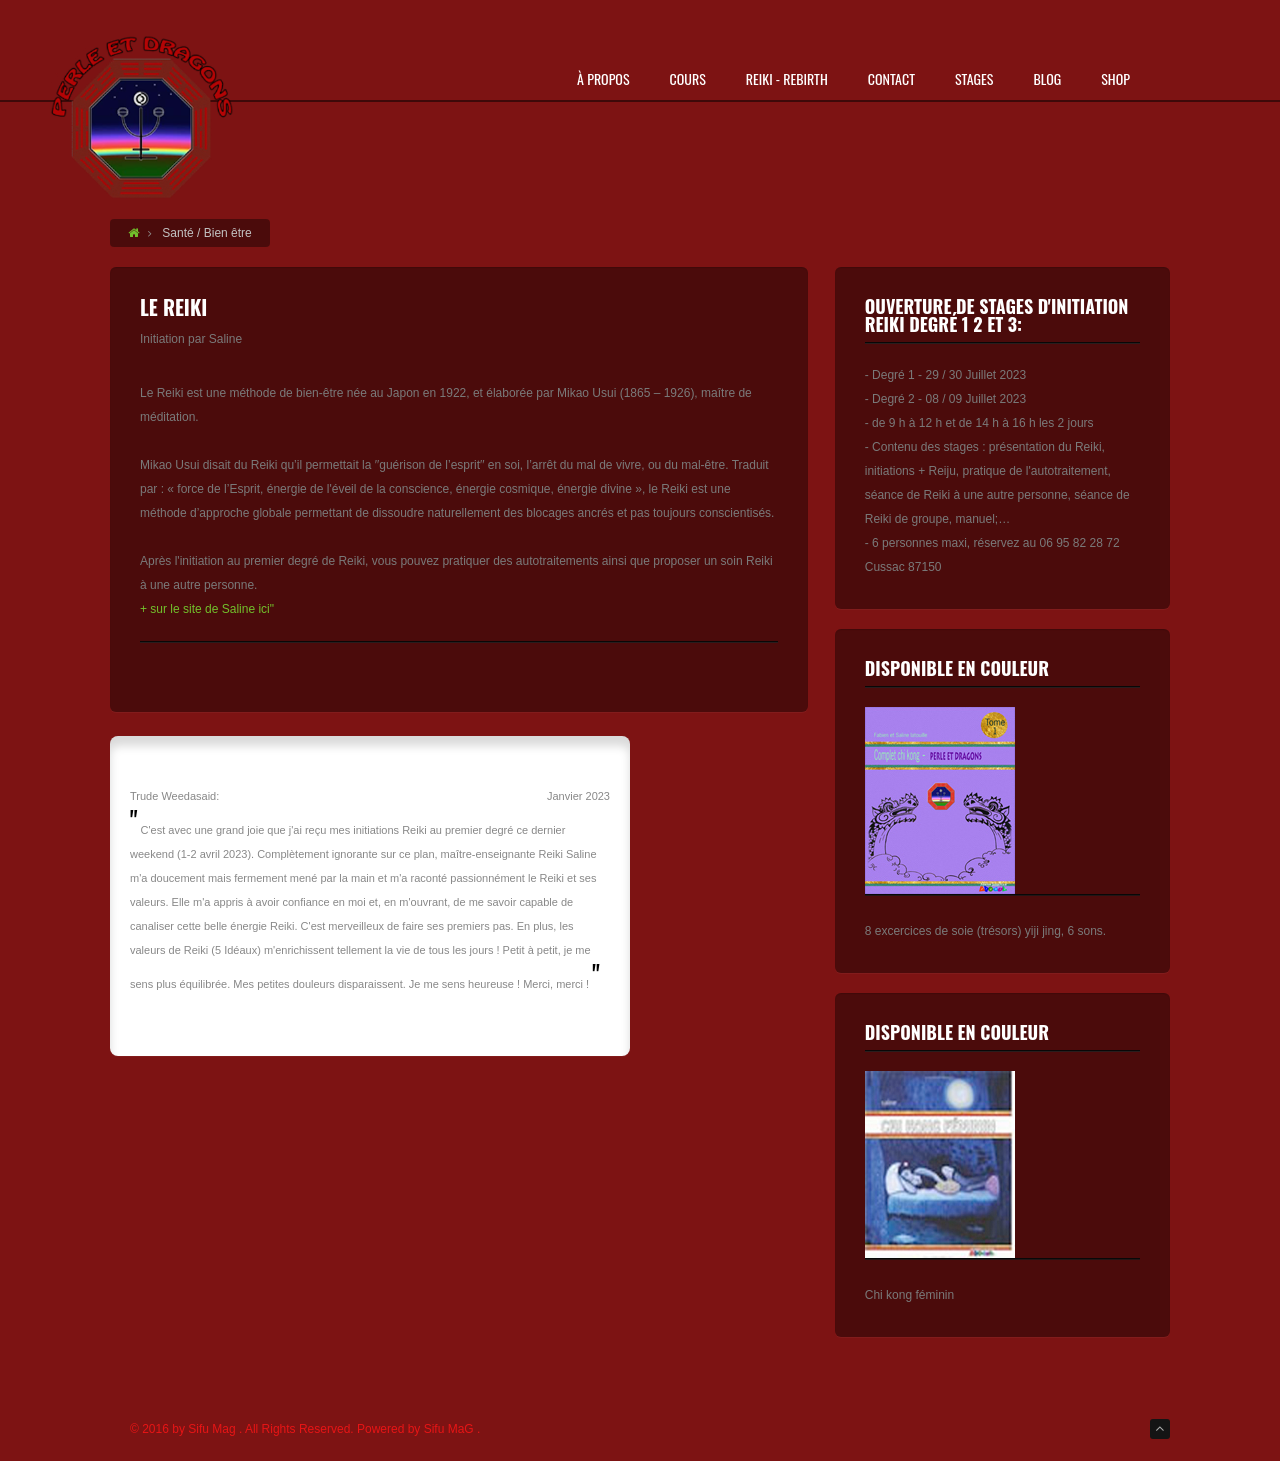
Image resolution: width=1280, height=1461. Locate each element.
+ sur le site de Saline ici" (207, 609)
